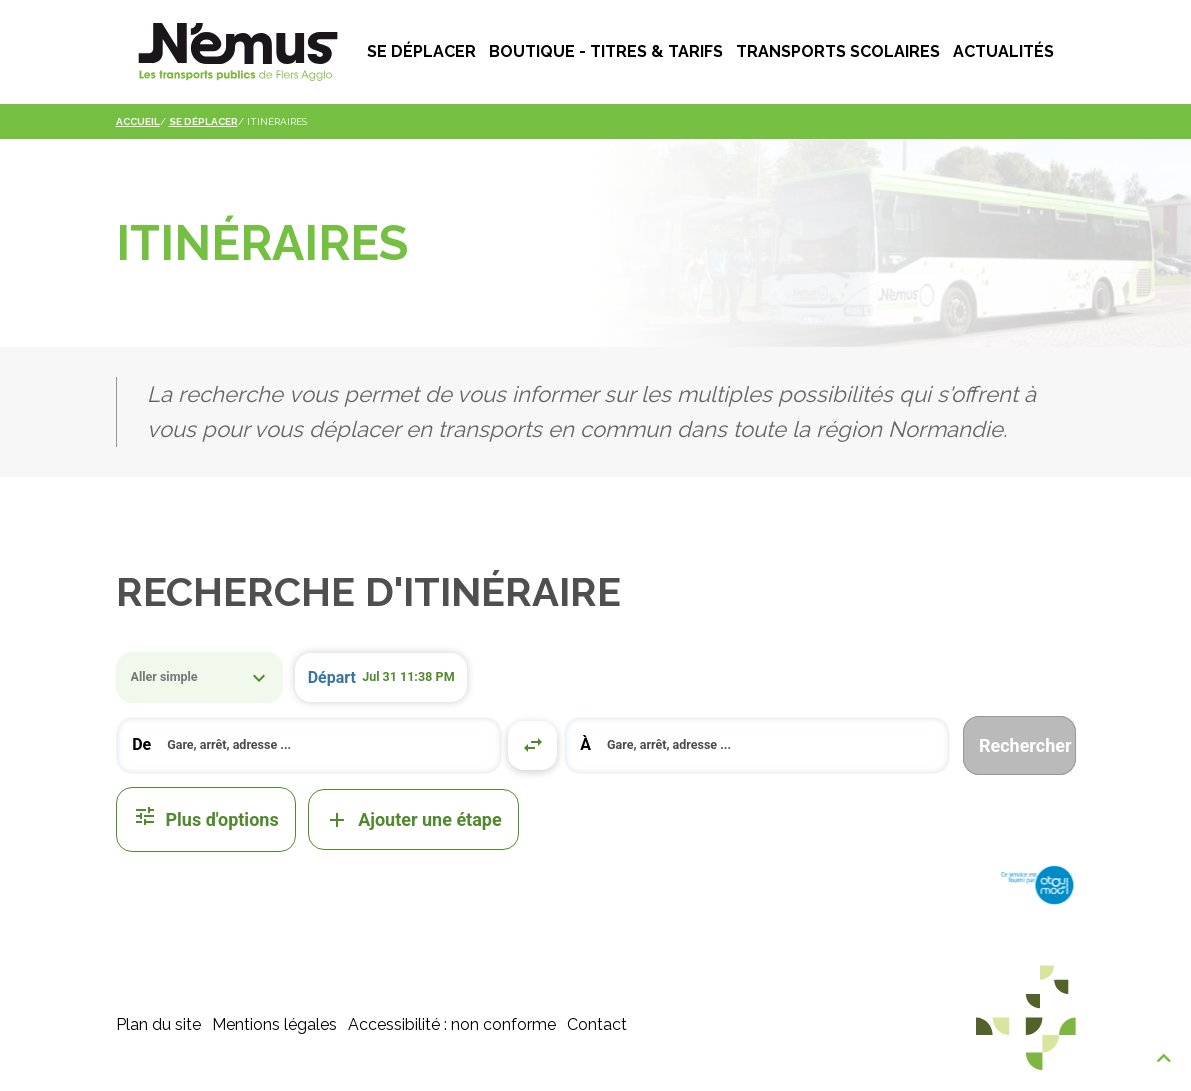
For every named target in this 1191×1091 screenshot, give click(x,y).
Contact (597, 1024)
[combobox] (309, 745)
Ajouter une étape (413, 820)
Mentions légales (274, 1024)
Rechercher (1025, 745)
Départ (332, 677)
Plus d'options (206, 819)
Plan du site (158, 1024)
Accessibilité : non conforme (452, 1024)
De (141, 744)
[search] (326, 745)
